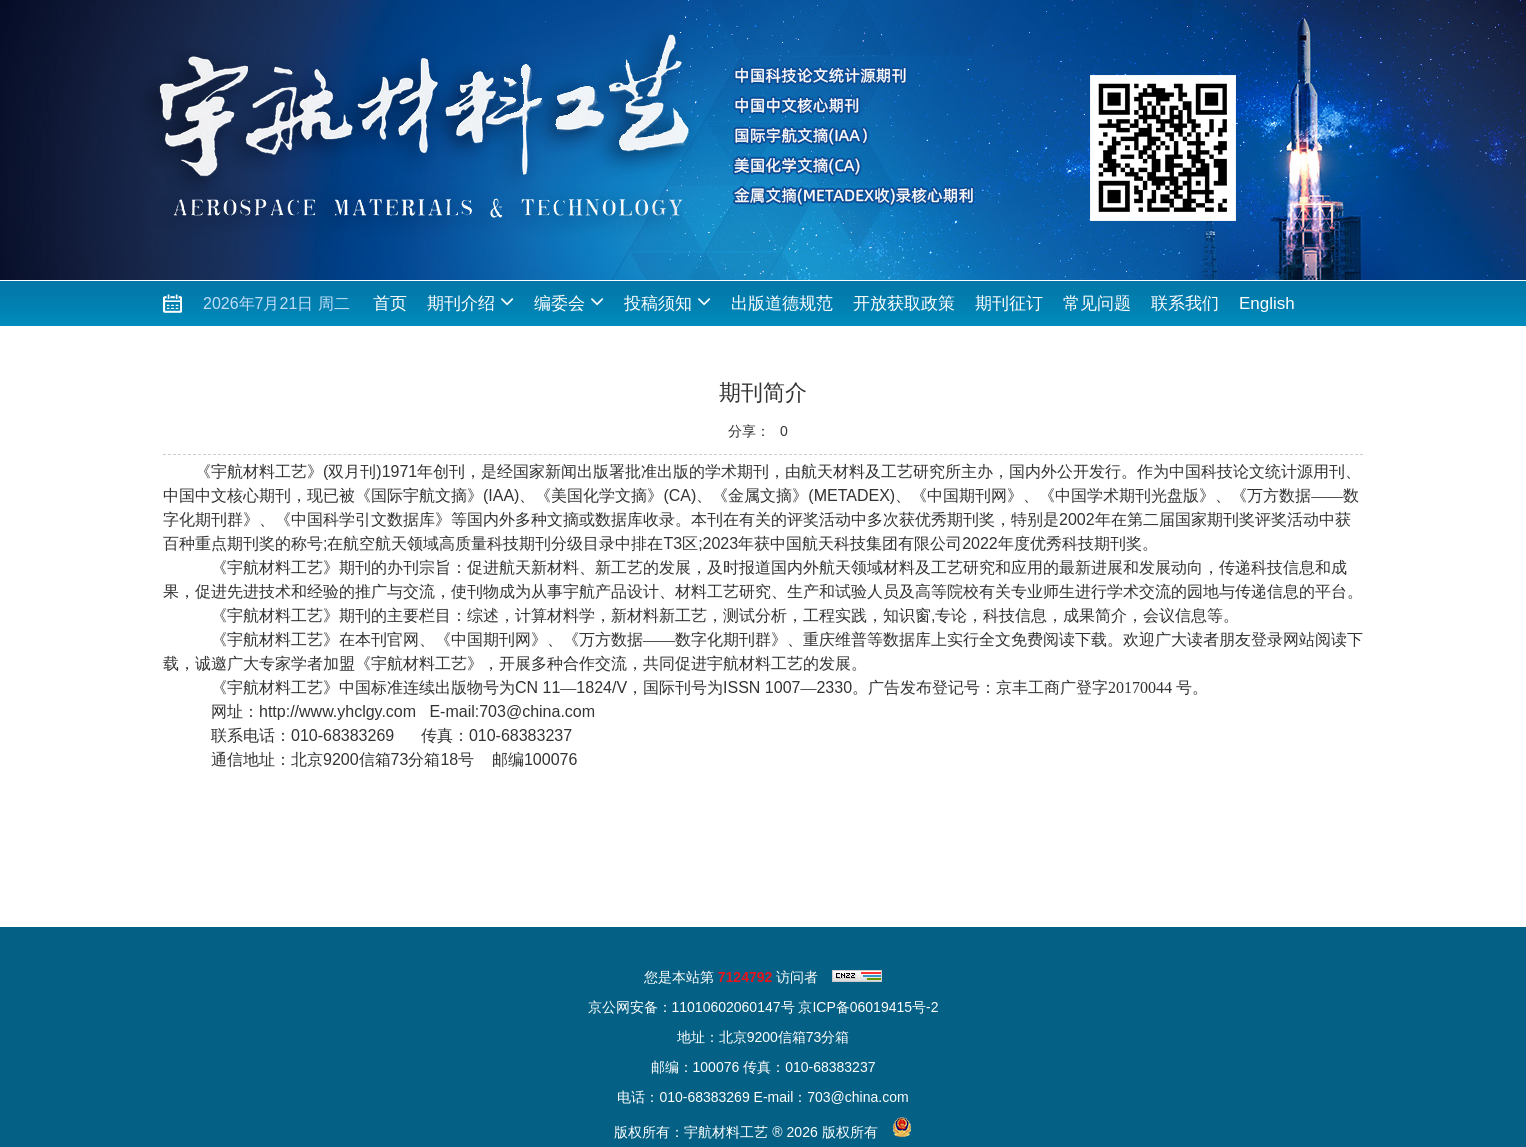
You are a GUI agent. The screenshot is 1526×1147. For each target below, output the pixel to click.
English (1267, 303)
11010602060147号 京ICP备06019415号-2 (805, 1007)
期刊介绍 (470, 301)
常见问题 (1097, 303)
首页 (390, 303)
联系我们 (1185, 303)
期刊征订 (1009, 303)
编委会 (569, 301)
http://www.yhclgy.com (337, 711)
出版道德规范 (782, 303)
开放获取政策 (904, 303)
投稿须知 (667, 301)
